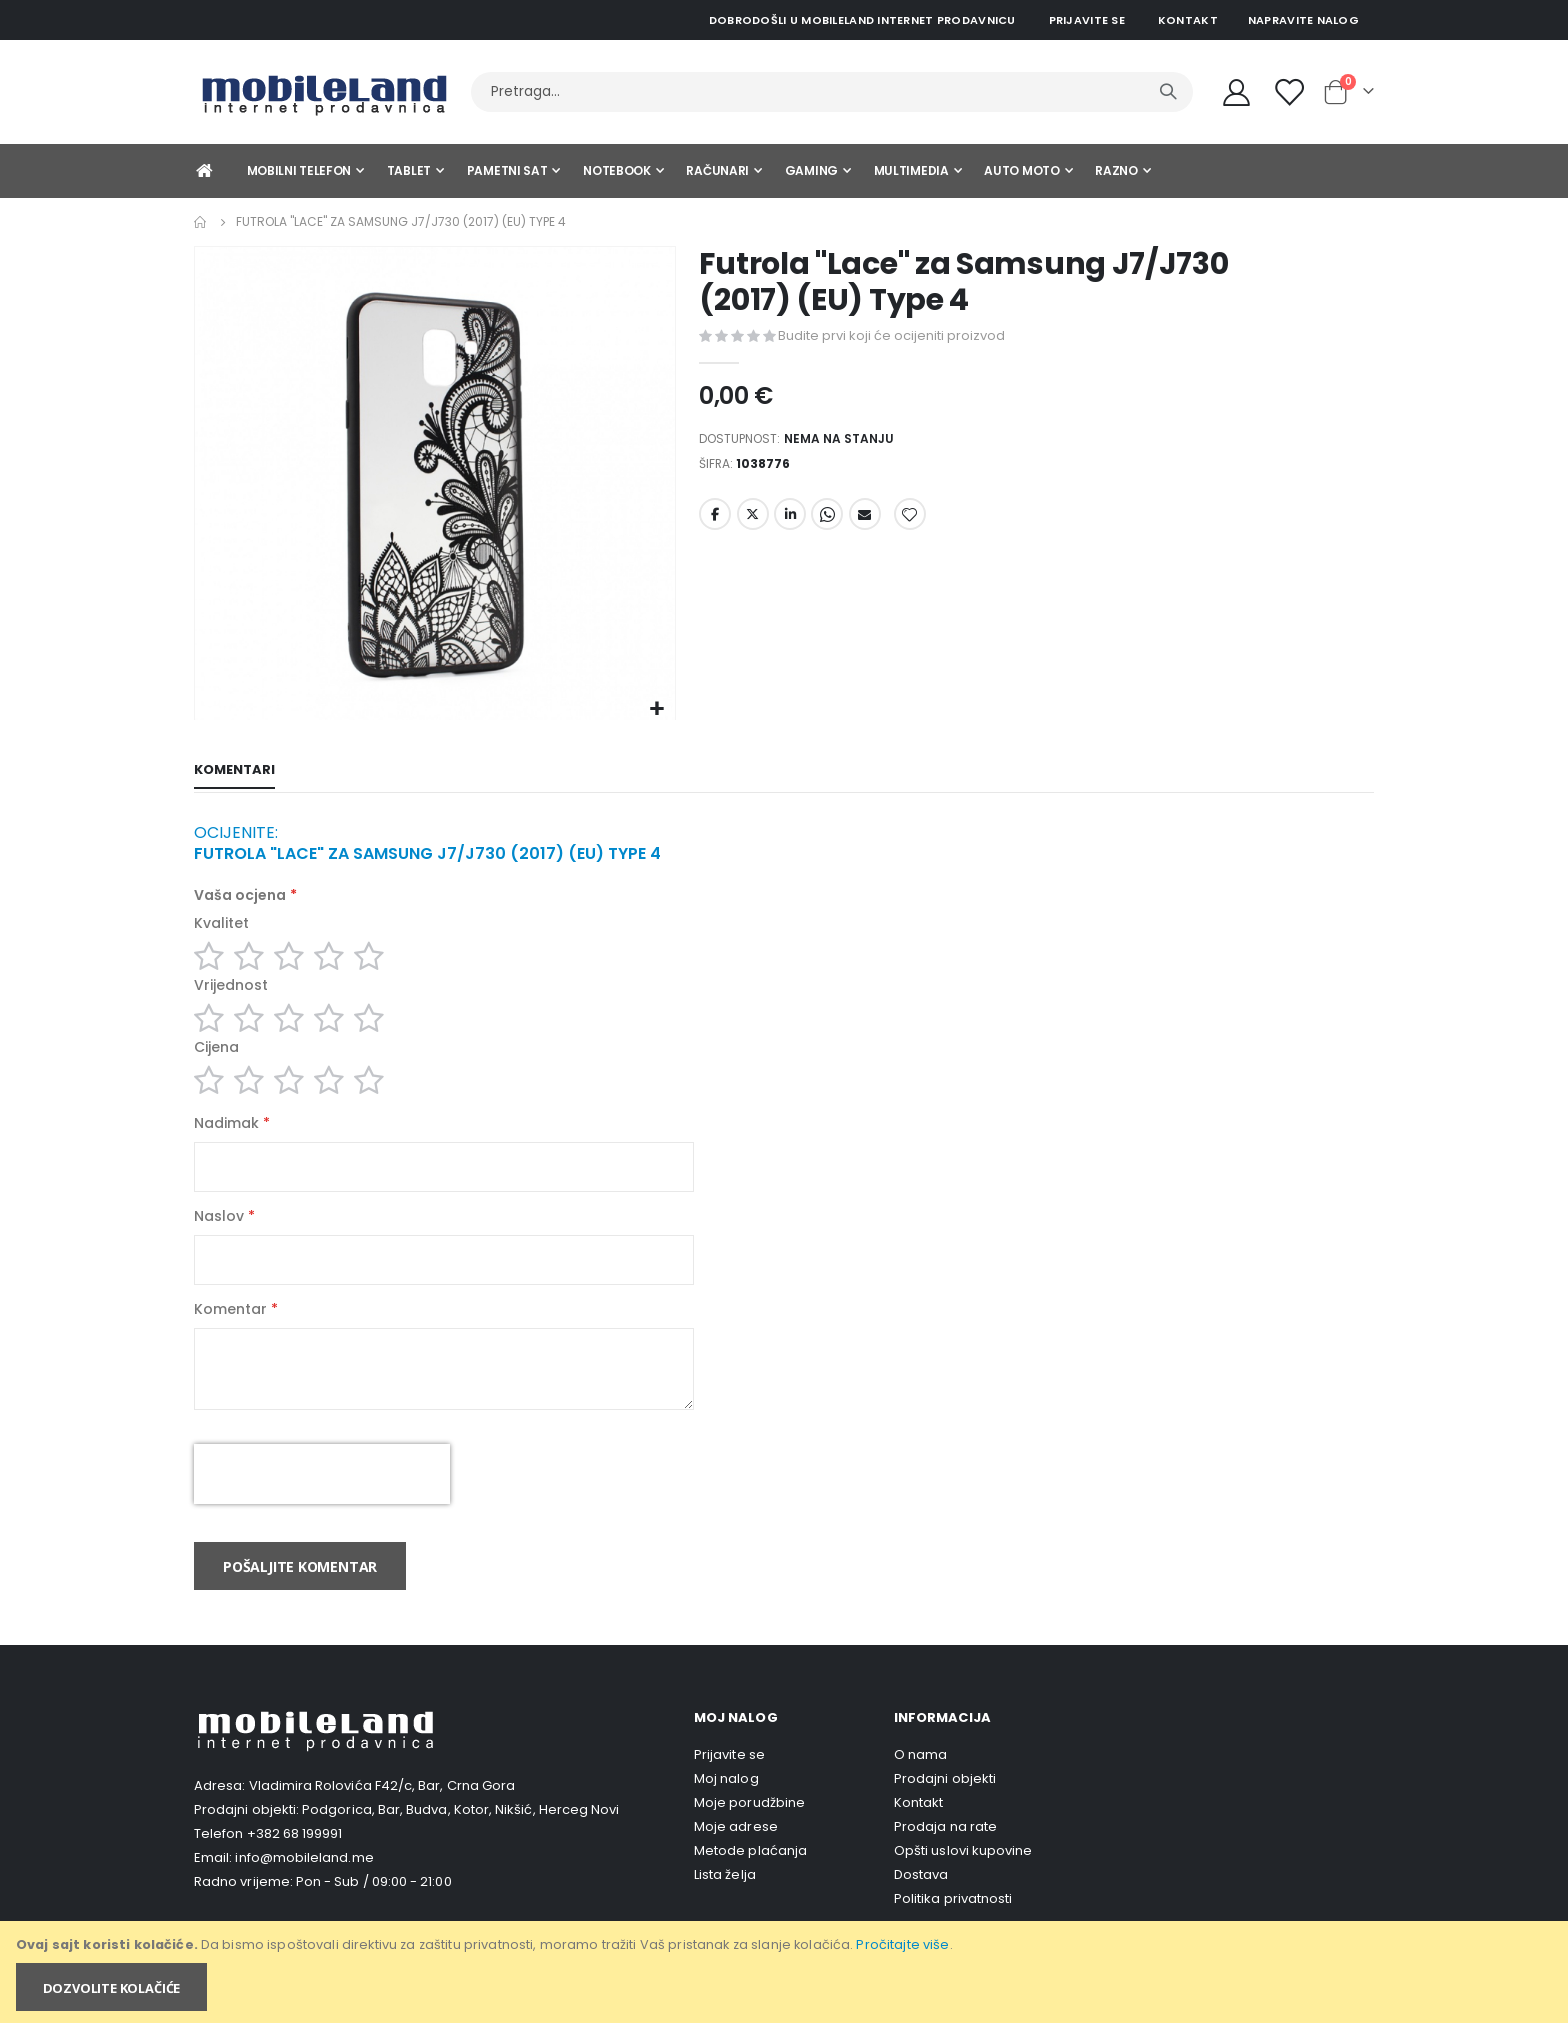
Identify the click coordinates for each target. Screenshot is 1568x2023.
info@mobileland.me (304, 1885)
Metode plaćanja (750, 1878)
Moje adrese (736, 1854)
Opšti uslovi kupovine (963, 1878)
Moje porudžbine (749, 1830)
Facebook (715, 522)
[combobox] (832, 92)
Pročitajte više (902, 1944)
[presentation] (322, 1502)
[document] (785, 1972)
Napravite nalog (1303, 20)
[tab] (234, 772)
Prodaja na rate (945, 1854)
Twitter (753, 522)
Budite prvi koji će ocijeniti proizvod (891, 335)
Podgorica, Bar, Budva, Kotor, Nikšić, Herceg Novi (460, 1837)
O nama (920, 1782)
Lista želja (725, 1902)
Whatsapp (827, 522)
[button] (657, 709)
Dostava (921, 1902)
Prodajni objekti (945, 1806)
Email (865, 522)
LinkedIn (790, 522)
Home (201, 222)
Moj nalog (726, 1806)
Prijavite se (1087, 20)
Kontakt (1188, 20)
